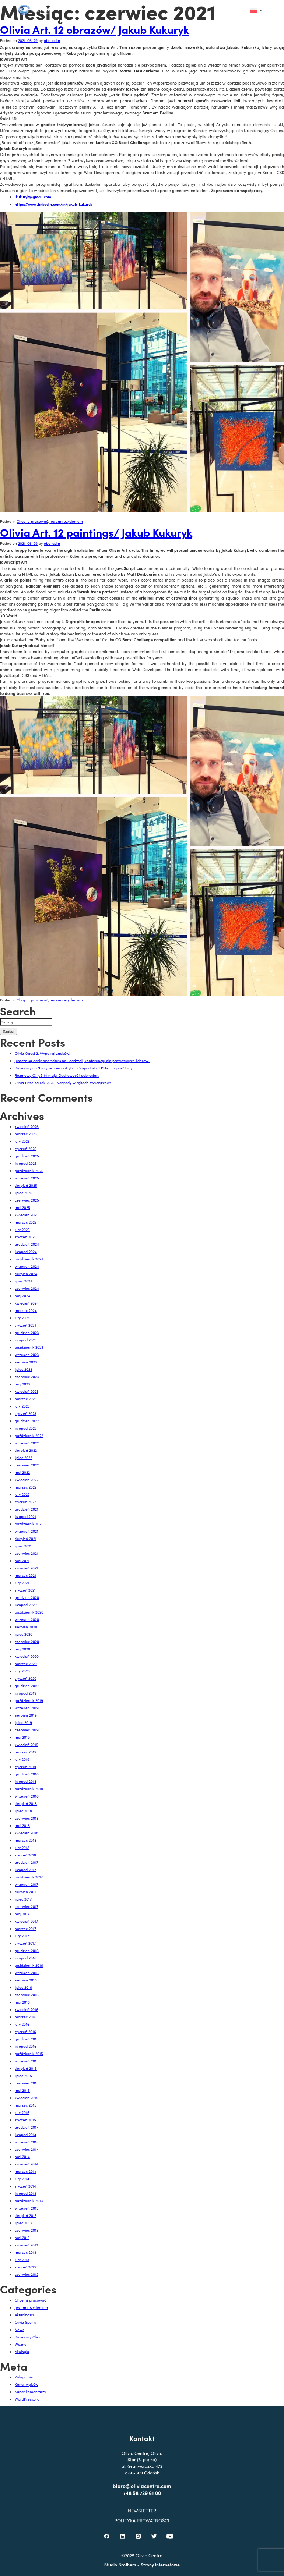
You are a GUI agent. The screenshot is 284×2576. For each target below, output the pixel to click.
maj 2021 (22, 1560)
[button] (240, 10)
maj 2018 (22, 1825)
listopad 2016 (25, 1958)
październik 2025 (29, 1170)
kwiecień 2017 (26, 1921)
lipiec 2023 (23, 1369)
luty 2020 (22, 1671)
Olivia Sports (25, 2322)
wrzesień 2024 (27, 1266)
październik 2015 (29, 2053)
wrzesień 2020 (27, 1619)
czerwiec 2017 (26, 1906)
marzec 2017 (25, 1928)
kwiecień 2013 (26, 2244)
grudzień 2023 (27, 1332)
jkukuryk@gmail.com (33, 196)
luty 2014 (22, 2178)
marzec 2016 (25, 2016)
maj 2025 (22, 1207)
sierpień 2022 (26, 1450)
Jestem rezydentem (66, 521)
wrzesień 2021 (26, 1531)
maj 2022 (22, 1472)
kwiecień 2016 (26, 2009)
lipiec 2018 (23, 1810)
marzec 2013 (25, 2252)
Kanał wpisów (26, 2384)
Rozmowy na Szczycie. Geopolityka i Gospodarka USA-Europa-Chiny (73, 1068)
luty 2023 (22, 1406)
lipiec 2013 (23, 2222)
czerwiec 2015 (27, 2083)
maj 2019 (22, 1737)
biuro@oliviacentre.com (142, 2511)
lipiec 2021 (23, 1545)
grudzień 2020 (27, 1597)
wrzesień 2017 (26, 1884)
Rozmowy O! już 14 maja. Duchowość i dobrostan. (57, 1075)
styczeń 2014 (25, 2186)
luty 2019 (22, 1759)
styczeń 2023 (25, 1413)
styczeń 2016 (25, 2031)
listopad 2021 (25, 1516)
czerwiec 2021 (26, 1553)
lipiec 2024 (23, 1281)
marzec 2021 (25, 1575)
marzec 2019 (25, 1751)
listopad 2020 (26, 1604)
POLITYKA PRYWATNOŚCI (142, 2546)
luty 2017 (22, 1935)
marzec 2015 (25, 2105)
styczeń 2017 (25, 1943)
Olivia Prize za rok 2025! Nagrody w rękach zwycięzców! (63, 1082)
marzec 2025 (26, 1222)
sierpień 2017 (25, 1891)
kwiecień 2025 (27, 1214)
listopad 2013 (25, 2193)
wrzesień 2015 (27, 2061)
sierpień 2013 (25, 2215)
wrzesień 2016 (27, 1972)
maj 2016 (22, 2002)
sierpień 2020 (26, 1626)
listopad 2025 (26, 1163)
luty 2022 (22, 1494)
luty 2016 (22, 2024)
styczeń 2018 (25, 1855)
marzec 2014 (25, 2171)
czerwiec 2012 (26, 2274)
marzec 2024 (26, 1310)
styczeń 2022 (25, 1501)
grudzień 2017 (26, 1862)
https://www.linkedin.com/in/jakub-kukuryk (53, 204)
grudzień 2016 (27, 1950)
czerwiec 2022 (27, 1465)
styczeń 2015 (25, 2119)
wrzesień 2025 (27, 1178)
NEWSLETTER (142, 2536)
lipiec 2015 (23, 2075)
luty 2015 (22, 2112)
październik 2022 (29, 1435)
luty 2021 (22, 1582)
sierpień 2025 (26, 1185)
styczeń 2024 (25, 1325)
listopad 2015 (25, 2046)
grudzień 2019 (27, 1685)
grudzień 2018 (27, 1774)
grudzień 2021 (26, 1509)
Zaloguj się (24, 2377)
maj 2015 (22, 2090)
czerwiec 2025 (27, 1200)
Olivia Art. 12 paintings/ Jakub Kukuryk (96, 532)
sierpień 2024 (26, 1273)
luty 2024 (22, 1317)
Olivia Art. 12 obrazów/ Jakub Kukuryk (94, 29)
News (19, 2329)
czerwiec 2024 (27, 1288)
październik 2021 (29, 1523)
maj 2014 (22, 2156)
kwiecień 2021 (26, 1568)
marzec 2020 (26, 1663)
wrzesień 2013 (26, 2208)
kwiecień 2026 (27, 1126)
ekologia (22, 2351)
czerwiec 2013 (26, 2230)
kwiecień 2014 (26, 2164)
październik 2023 (29, 1347)
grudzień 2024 (27, 1244)
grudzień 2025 (27, 1156)
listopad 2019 (25, 1693)
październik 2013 (29, 2200)
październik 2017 (29, 1877)
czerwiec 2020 (27, 1641)
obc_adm (52, 40)
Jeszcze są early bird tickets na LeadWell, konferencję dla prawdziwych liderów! (82, 1060)
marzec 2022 (25, 1487)
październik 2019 (29, 1700)
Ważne (21, 2344)
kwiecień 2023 (26, 1391)
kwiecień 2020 (27, 1656)
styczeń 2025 (25, 1236)
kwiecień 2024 (27, 1303)
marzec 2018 (25, 1840)
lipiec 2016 (23, 1987)
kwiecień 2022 (26, 1479)
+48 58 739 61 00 (142, 2518)
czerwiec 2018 (27, 1818)
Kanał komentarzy (30, 2391)
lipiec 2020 (23, 1634)
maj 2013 (22, 2237)
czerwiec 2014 (27, 2149)
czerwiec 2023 (27, 1376)
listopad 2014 (25, 2134)
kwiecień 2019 (26, 1744)
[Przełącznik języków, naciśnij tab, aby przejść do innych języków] (256, 10)
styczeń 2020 (25, 1678)
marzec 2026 (26, 1133)
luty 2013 (22, 2259)
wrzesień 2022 (27, 1442)
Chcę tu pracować (32, 521)
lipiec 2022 (23, 1457)
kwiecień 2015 (26, 2097)
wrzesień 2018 (27, 1796)
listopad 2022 (25, 1428)
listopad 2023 (25, 1339)
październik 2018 (29, 1788)
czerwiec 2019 (27, 1729)
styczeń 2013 (25, 2267)
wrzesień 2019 (27, 1707)
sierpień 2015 (26, 2068)
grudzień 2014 (27, 2127)
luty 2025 (22, 1229)
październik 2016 (29, 1965)
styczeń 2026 (25, 1148)
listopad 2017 (25, 1869)
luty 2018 (22, 1847)
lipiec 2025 (23, 1192)
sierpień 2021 (25, 1538)
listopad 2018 (25, 1781)
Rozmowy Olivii (27, 2336)
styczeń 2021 (25, 1590)
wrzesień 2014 (27, 2141)
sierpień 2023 (26, 1362)
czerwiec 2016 (27, 1994)
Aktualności (24, 2314)
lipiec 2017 (23, 1899)
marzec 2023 (25, 1398)
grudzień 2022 (27, 1420)
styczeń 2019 (25, 1766)
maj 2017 (22, 1913)
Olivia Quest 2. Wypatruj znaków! (42, 1053)
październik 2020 (29, 1612)
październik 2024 (29, 1259)
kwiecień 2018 (26, 1832)
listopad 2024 (26, 1251)
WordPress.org (27, 2399)
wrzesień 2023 (27, 1354)
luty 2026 (22, 1141)
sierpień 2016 (26, 1980)
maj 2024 (22, 1295)
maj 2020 (22, 1648)
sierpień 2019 (26, 1715)
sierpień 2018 (26, 1803)
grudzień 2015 (27, 2038)
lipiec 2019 (23, 1722)
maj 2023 (22, 1384)
